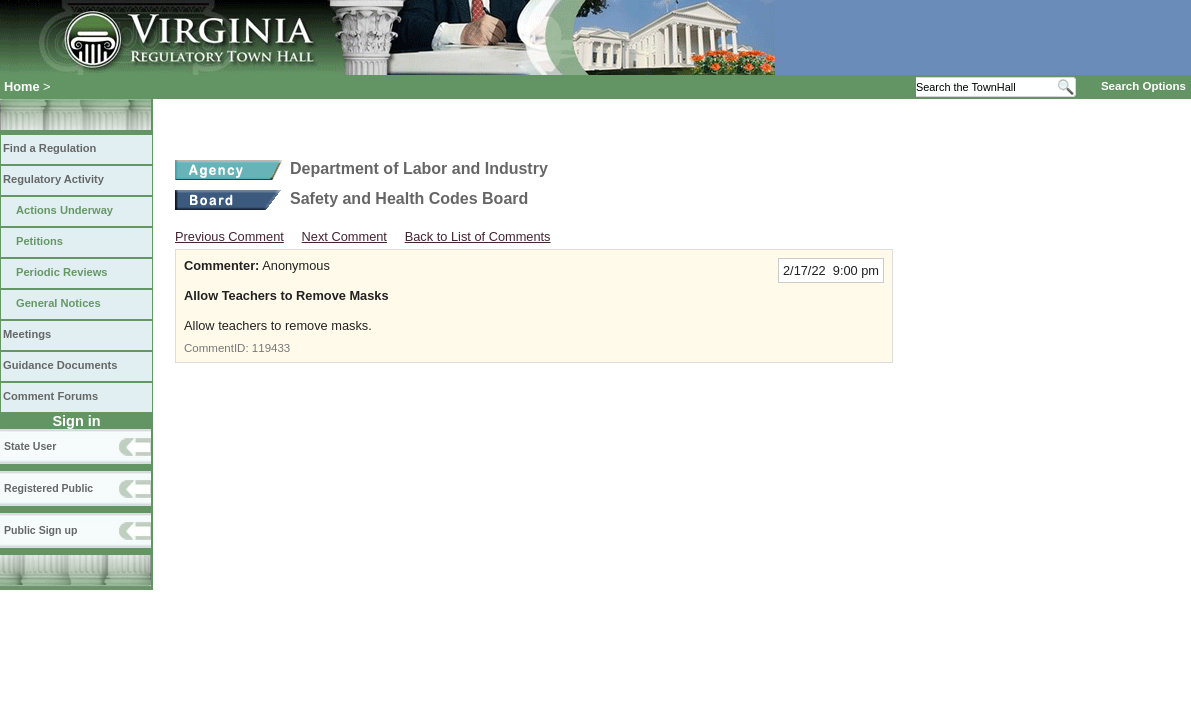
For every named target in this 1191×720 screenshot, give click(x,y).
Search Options (1143, 86)
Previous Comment (229, 236)
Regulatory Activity (53, 179)
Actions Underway (64, 210)
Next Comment (344, 236)
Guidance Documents (60, 365)
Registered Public (48, 488)
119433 (271, 348)
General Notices (58, 303)
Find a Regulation (49, 148)
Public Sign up (40, 530)
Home (22, 86)
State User (30, 446)
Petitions (39, 241)
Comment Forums (50, 396)
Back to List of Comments (478, 236)
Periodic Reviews (62, 272)
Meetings (27, 334)
